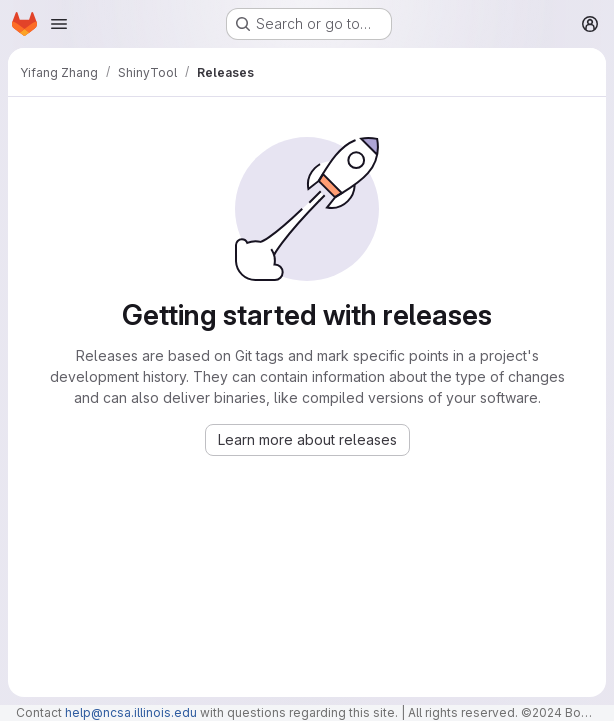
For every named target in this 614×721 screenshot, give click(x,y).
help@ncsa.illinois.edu (131, 712)
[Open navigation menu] (59, 24)
